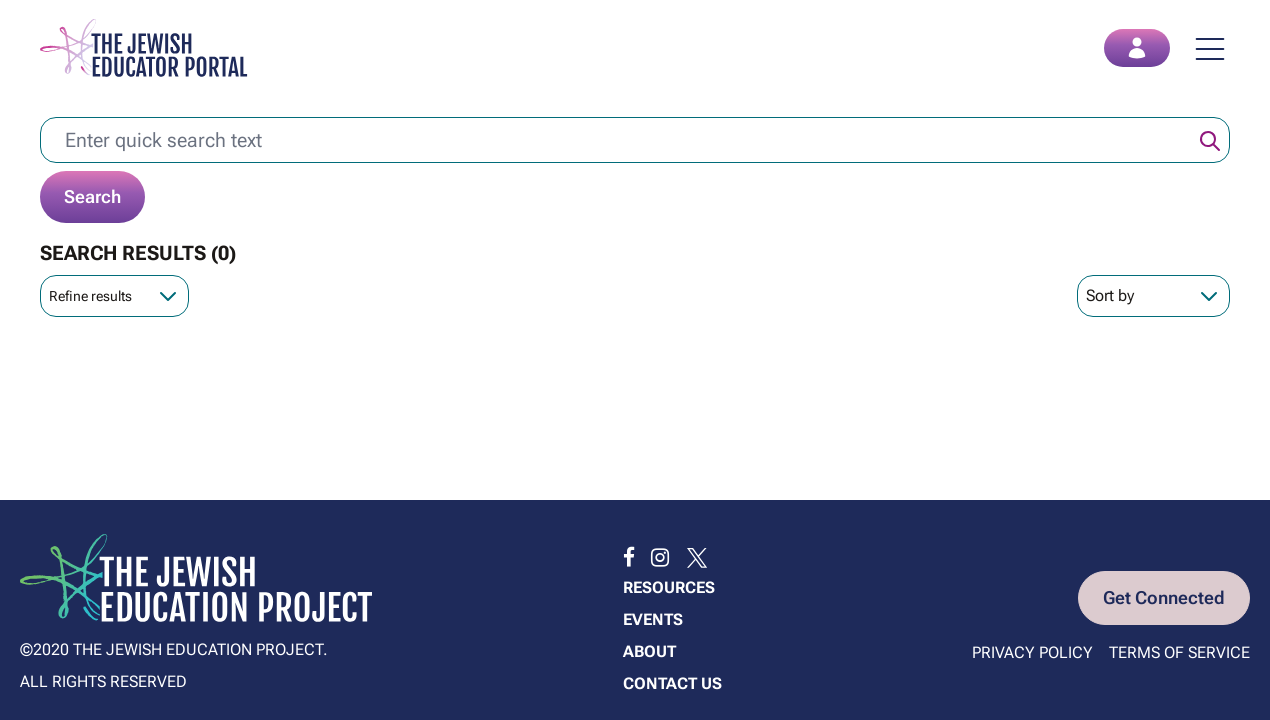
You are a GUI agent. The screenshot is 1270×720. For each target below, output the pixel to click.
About (649, 651)
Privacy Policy (1032, 652)
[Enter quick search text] (635, 140)
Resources (669, 587)
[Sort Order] (1153, 296)
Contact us (672, 683)
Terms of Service (1179, 652)
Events (653, 619)
